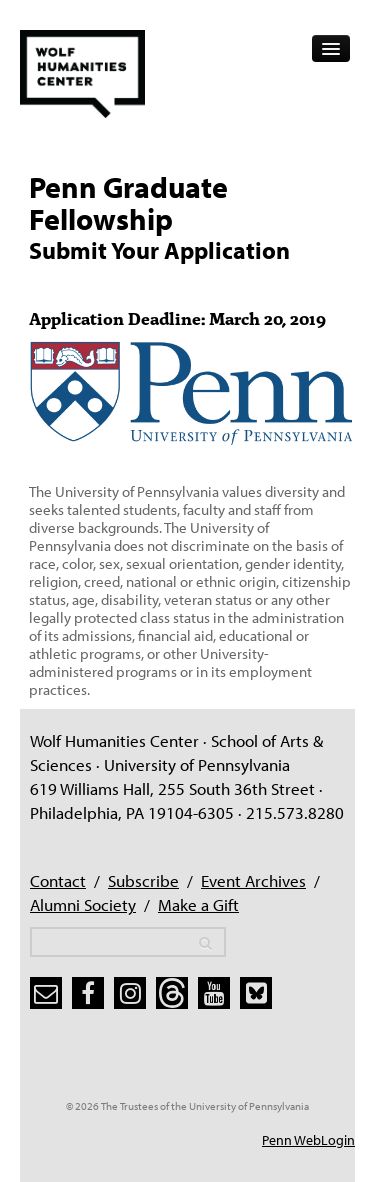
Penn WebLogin (308, 1140)
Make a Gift (198, 904)
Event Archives (253, 880)
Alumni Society (83, 904)
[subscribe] (46, 993)
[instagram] (130, 993)
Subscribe (143, 880)
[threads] (172, 993)
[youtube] (214, 993)
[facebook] (88, 993)
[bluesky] (256, 993)
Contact (58, 880)
